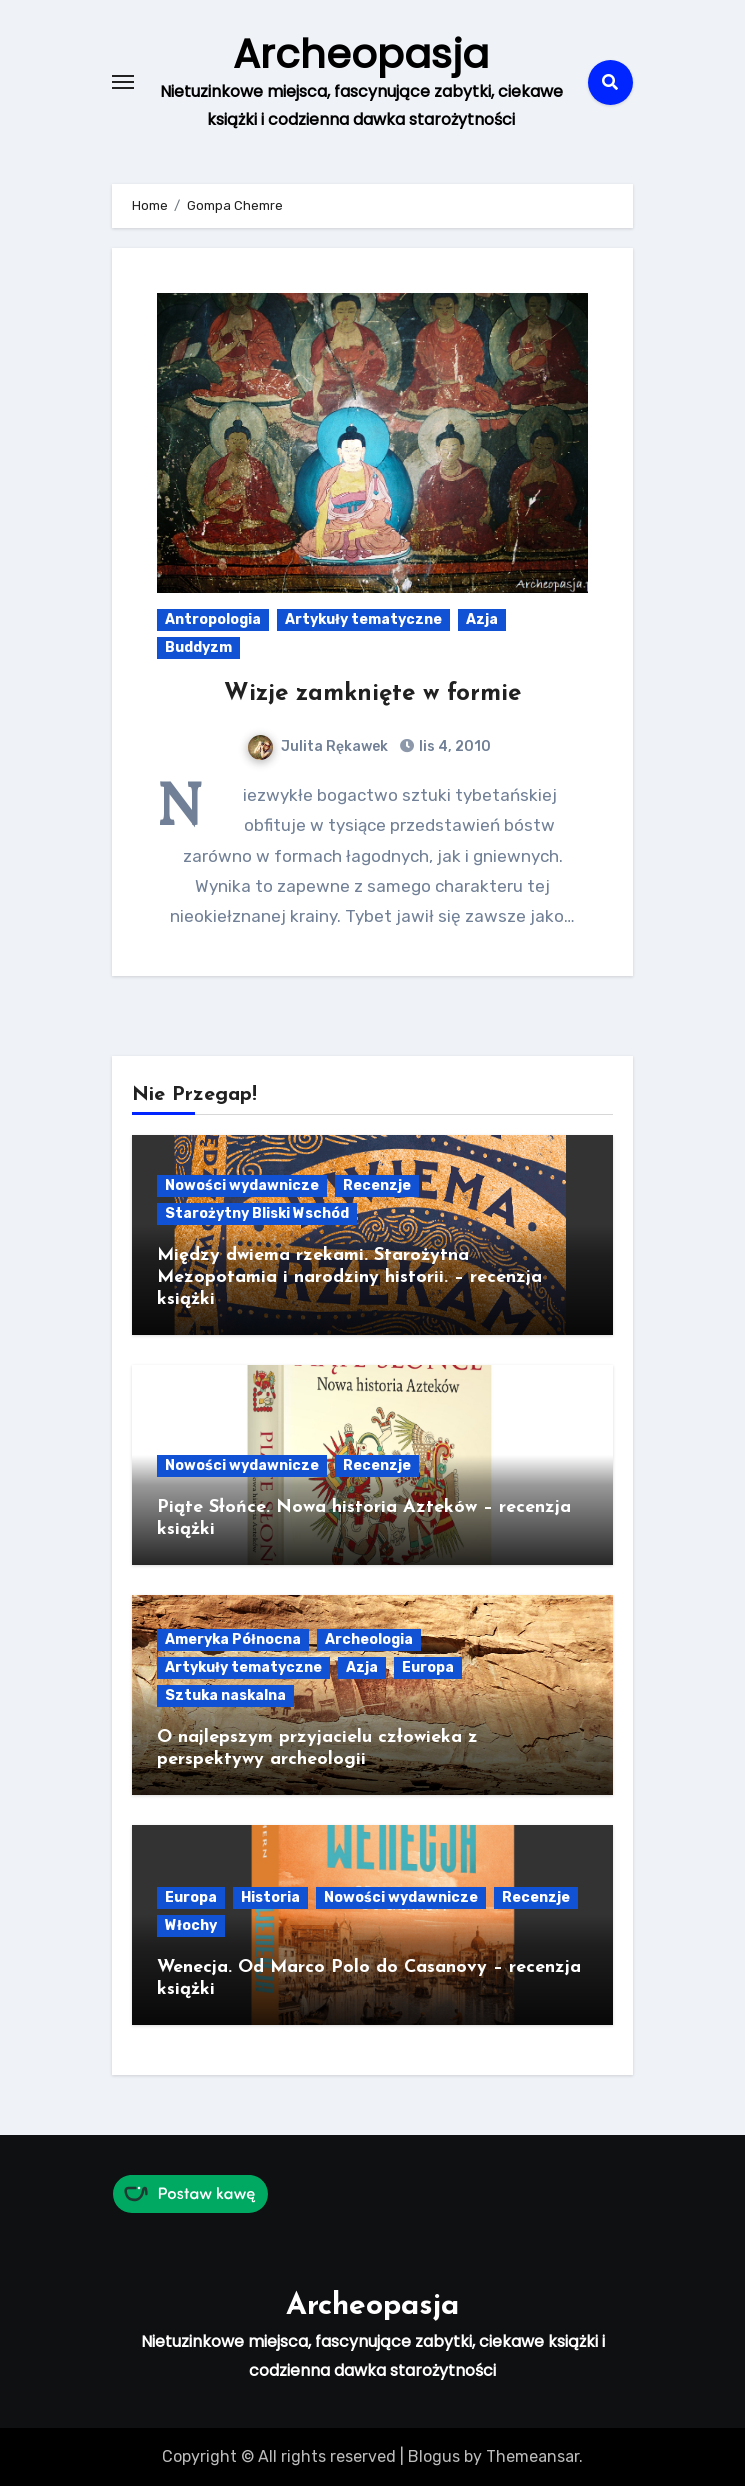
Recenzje (377, 1185)
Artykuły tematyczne (363, 619)
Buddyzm (198, 647)
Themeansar (532, 2456)
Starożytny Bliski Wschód (257, 1213)
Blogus (434, 2456)
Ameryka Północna (233, 1639)
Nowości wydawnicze (242, 1185)
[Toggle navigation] (123, 82)
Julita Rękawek (318, 746)
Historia (270, 1897)
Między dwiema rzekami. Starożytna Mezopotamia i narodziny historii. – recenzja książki (349, 1277)
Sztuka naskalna (225, 1695)
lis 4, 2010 (453, 746)
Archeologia (369, 1639)
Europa (428, 1667)
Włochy (191, 1925)
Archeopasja (361, 54)
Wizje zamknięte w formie (372, 694)
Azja (482, 619)
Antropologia (213, 619)
